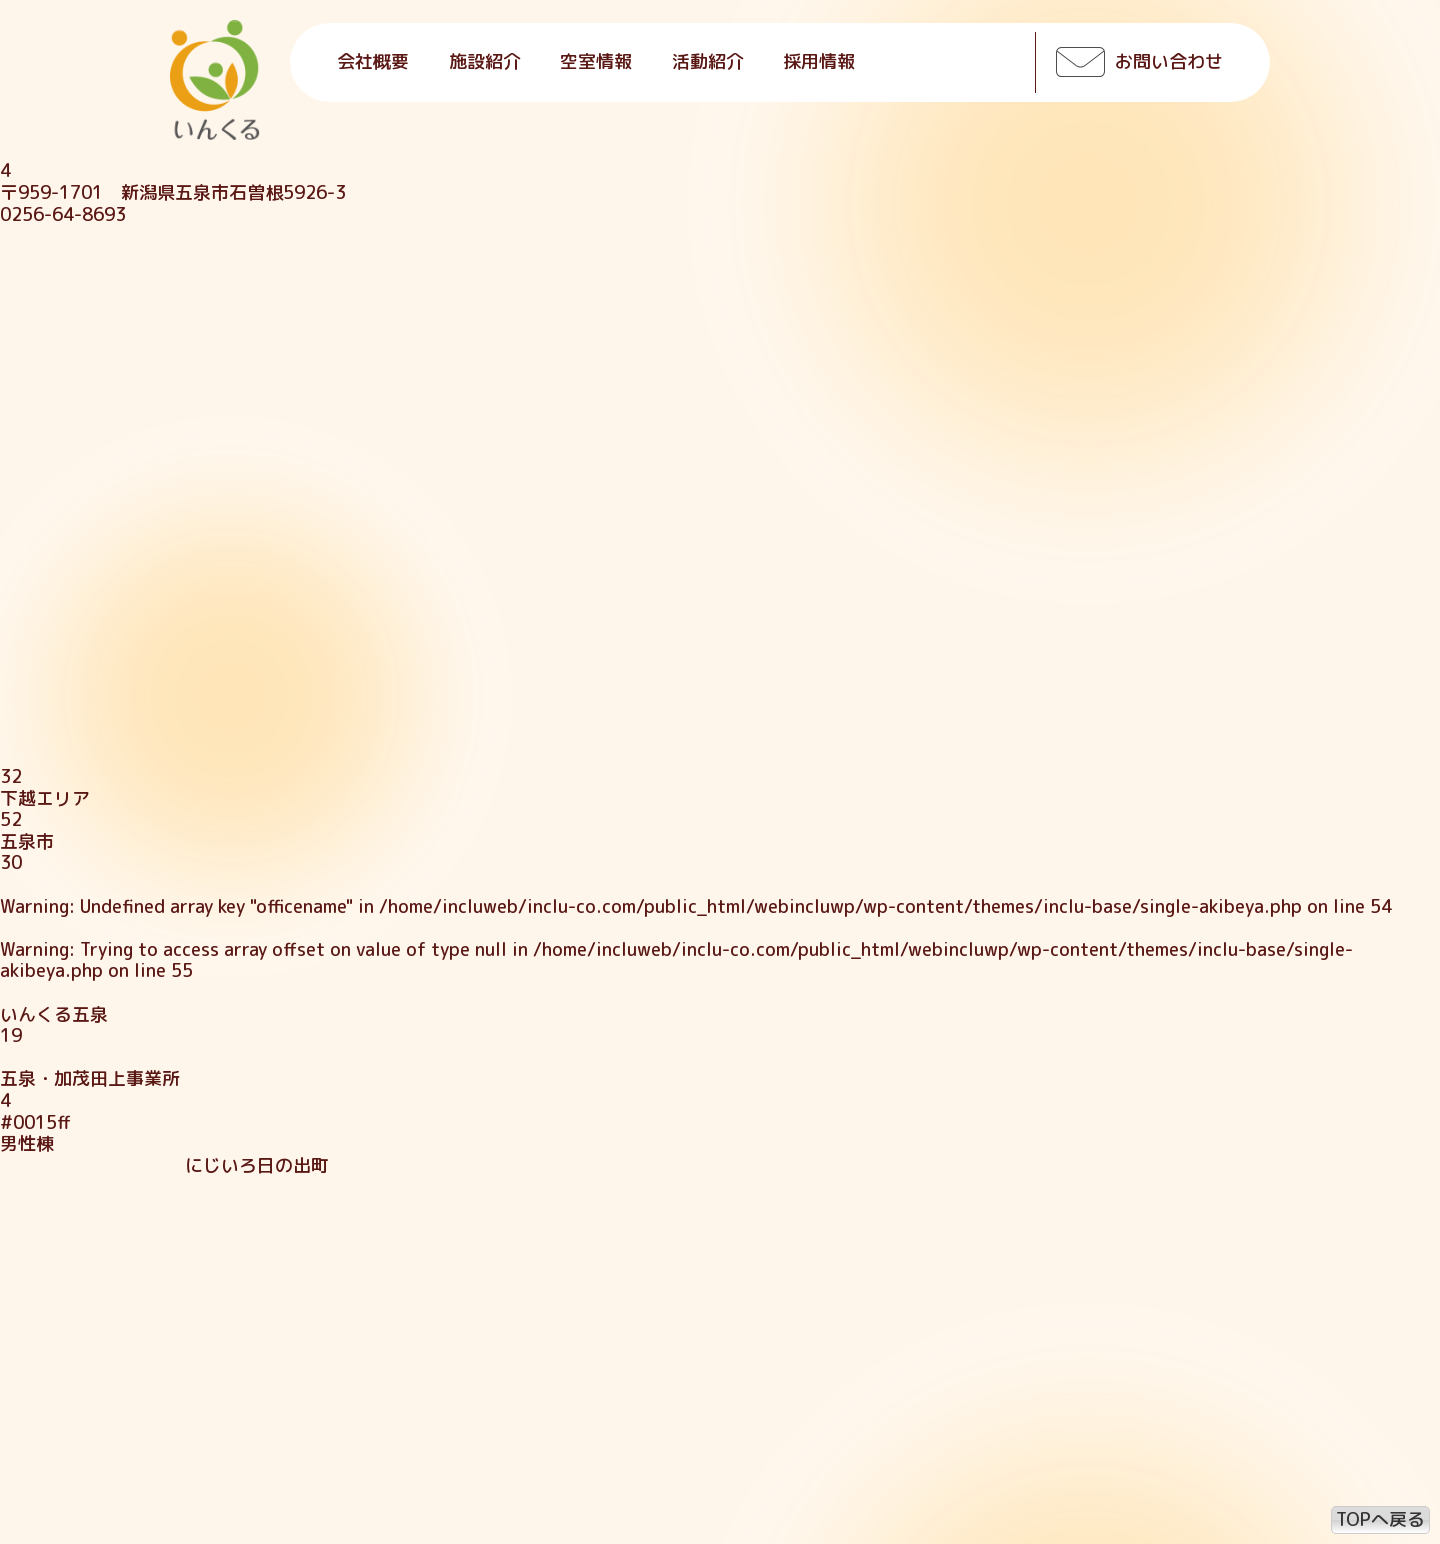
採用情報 (819, 61)
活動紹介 (708, 61)
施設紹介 (485, 61)
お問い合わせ (1169, 61)
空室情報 (596, 61)
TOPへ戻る (1380, 1519)
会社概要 (373, 61)
